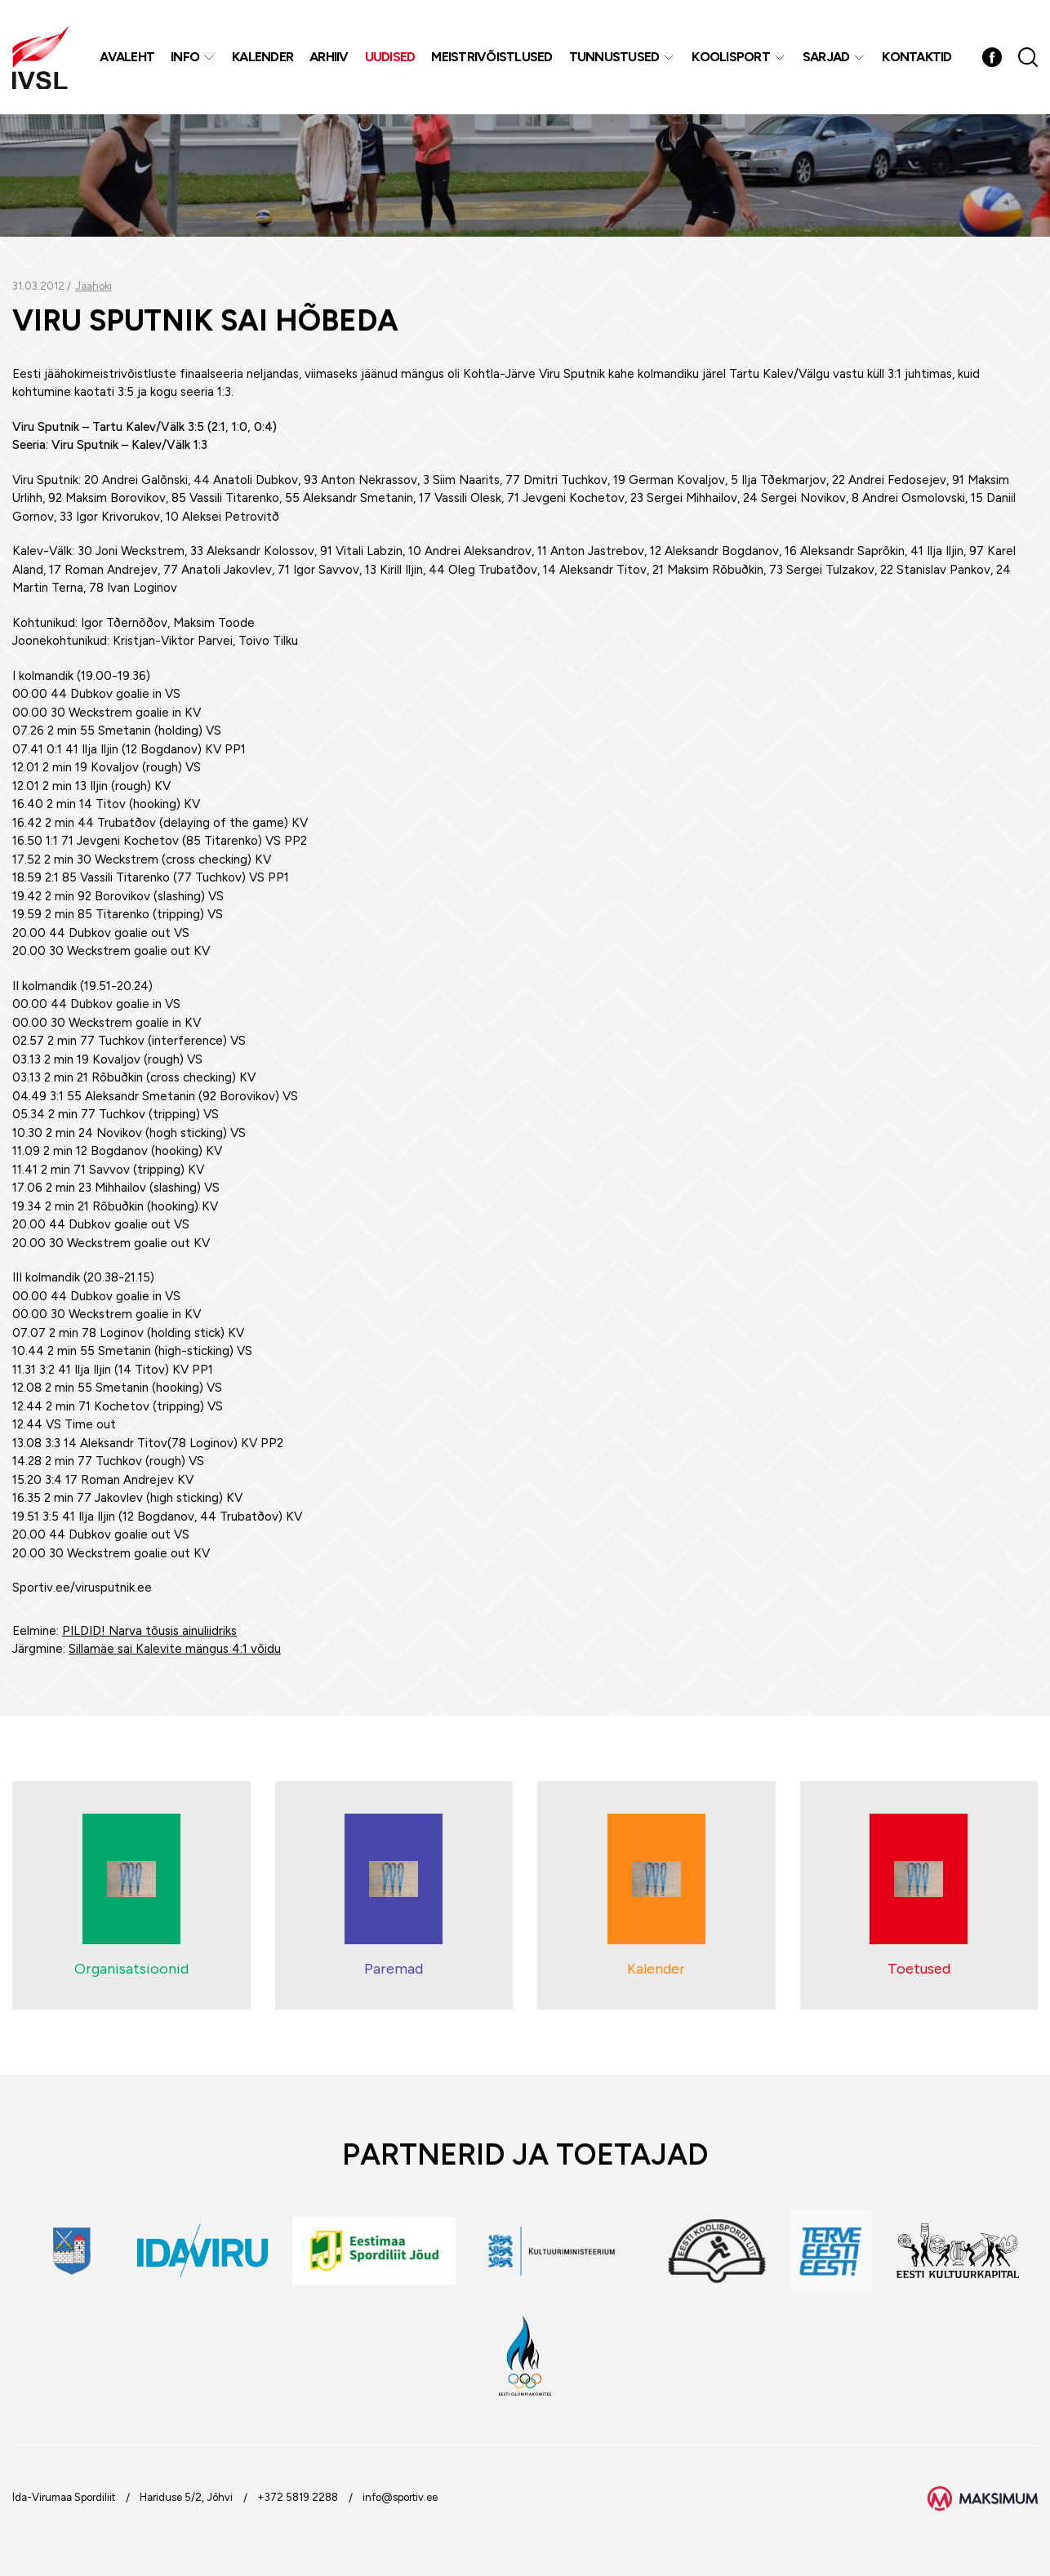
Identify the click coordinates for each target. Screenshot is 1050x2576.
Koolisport (731, 56)
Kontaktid (916, 56)
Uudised (390, 56)
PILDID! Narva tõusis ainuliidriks (149, 1630)
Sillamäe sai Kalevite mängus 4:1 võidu (175, 1648)
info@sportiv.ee (400, 2497)
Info (185, 56)
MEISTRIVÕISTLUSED (491, 56)
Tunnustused (614, 56)
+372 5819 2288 (297, 2497)
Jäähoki (93, 286)
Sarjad (826, 56)
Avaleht (127, 56)
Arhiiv (329, 56)
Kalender (262, 56)
